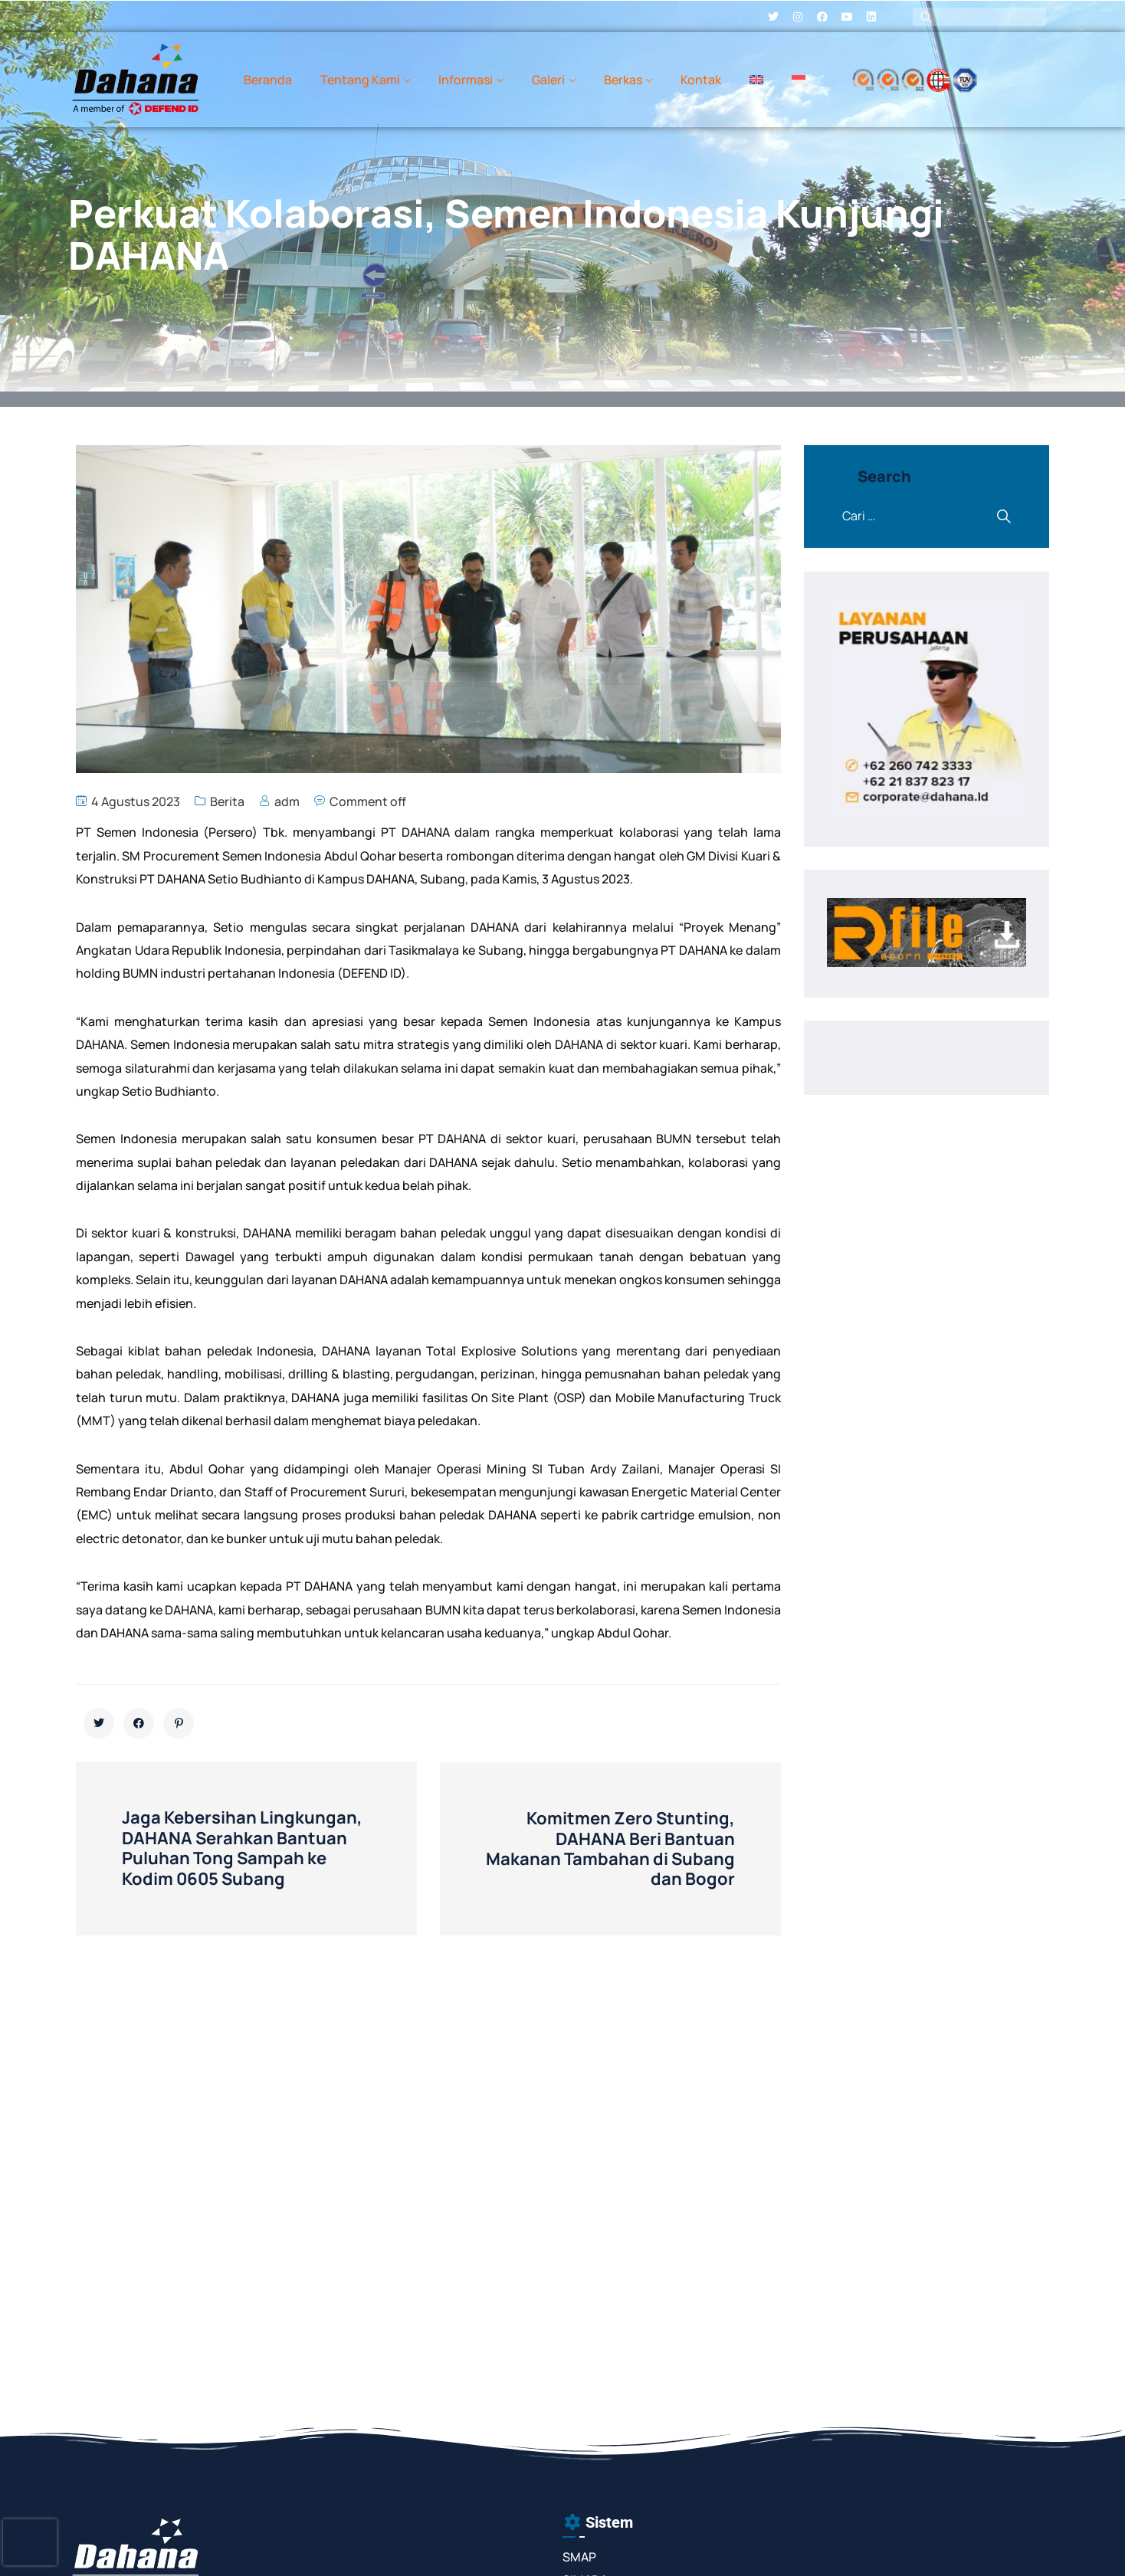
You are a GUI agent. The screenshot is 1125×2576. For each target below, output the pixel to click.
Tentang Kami (360, 79)
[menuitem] (756, 79)
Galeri (548, 79)
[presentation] (30, 2542)
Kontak (701, 79)
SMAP (579, 2556)
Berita (227, 801)
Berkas (623, 79)
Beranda (268, 79)
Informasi (465, 79)
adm (287, 801)
